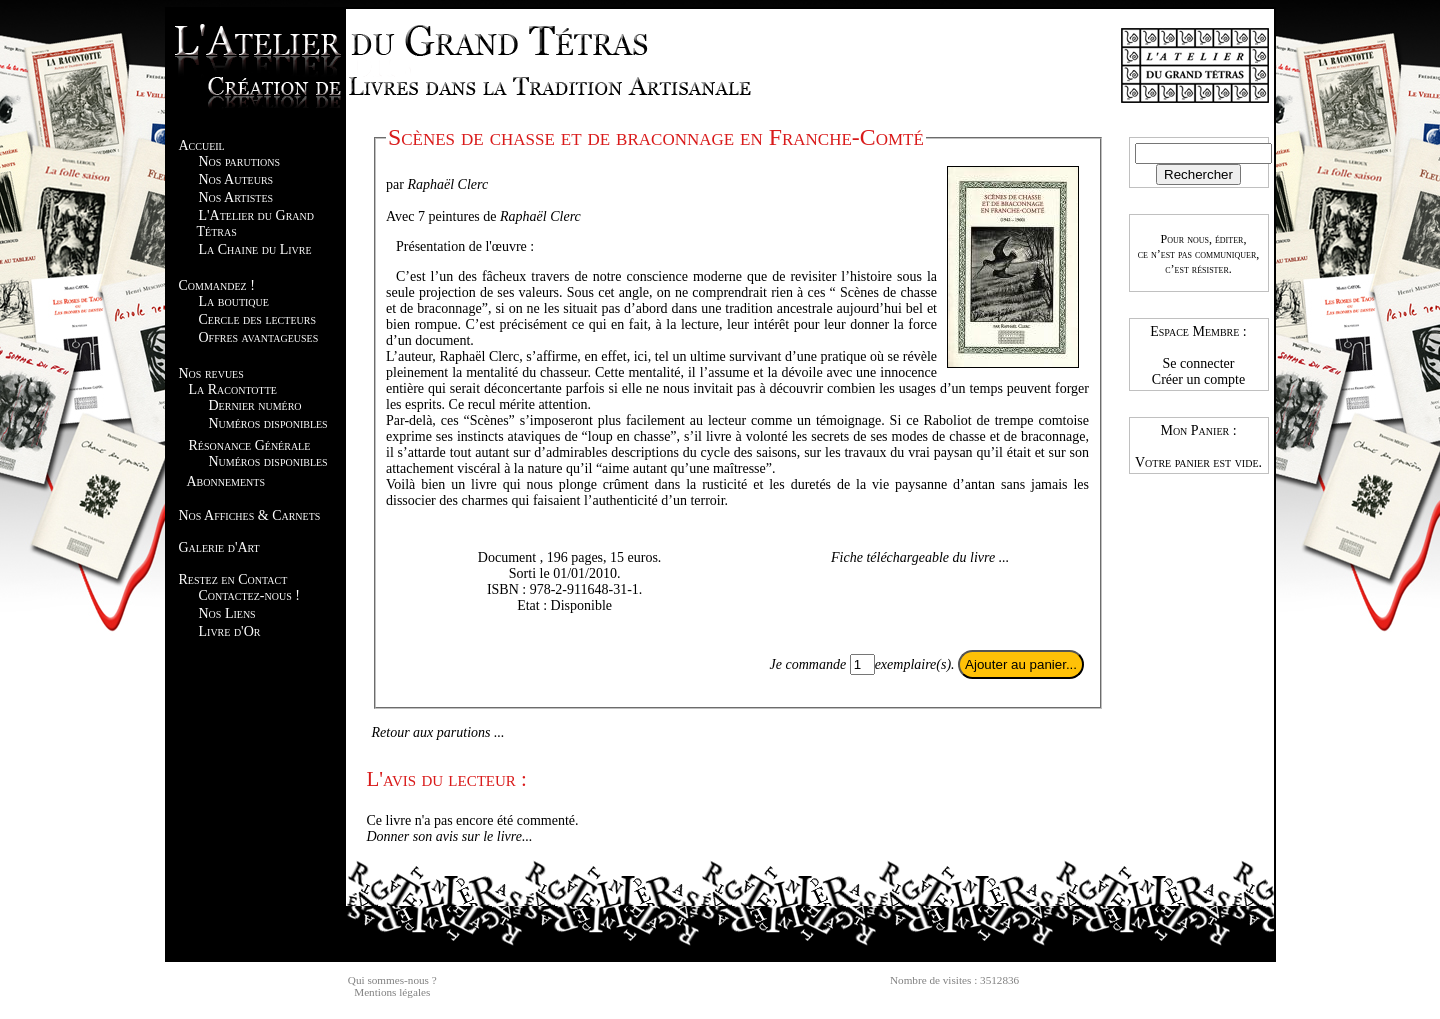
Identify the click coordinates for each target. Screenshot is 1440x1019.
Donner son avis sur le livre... (450, 836)
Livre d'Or (230, 631)
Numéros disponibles (268, 423)
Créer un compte (1198, 379)
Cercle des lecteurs (257, 319)
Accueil (202, 145)
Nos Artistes (236, 197)
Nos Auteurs (236, 179)
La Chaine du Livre (255, 249)
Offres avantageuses (259, 337)
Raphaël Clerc (447, 184)
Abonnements (226, 481)
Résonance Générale (250, 445)
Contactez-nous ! (249, 595)
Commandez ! (217, 285)
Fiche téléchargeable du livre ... (920, 557)
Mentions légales (392, 992)
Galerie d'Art (219, 547)
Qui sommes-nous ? (392, 980)
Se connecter (1199, 363)
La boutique (234, 301)
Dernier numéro (255, 405)
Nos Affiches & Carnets (250, 515)
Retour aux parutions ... (438, 732)
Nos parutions (240, 161)
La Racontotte (233, 389)
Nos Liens (227, 613)
